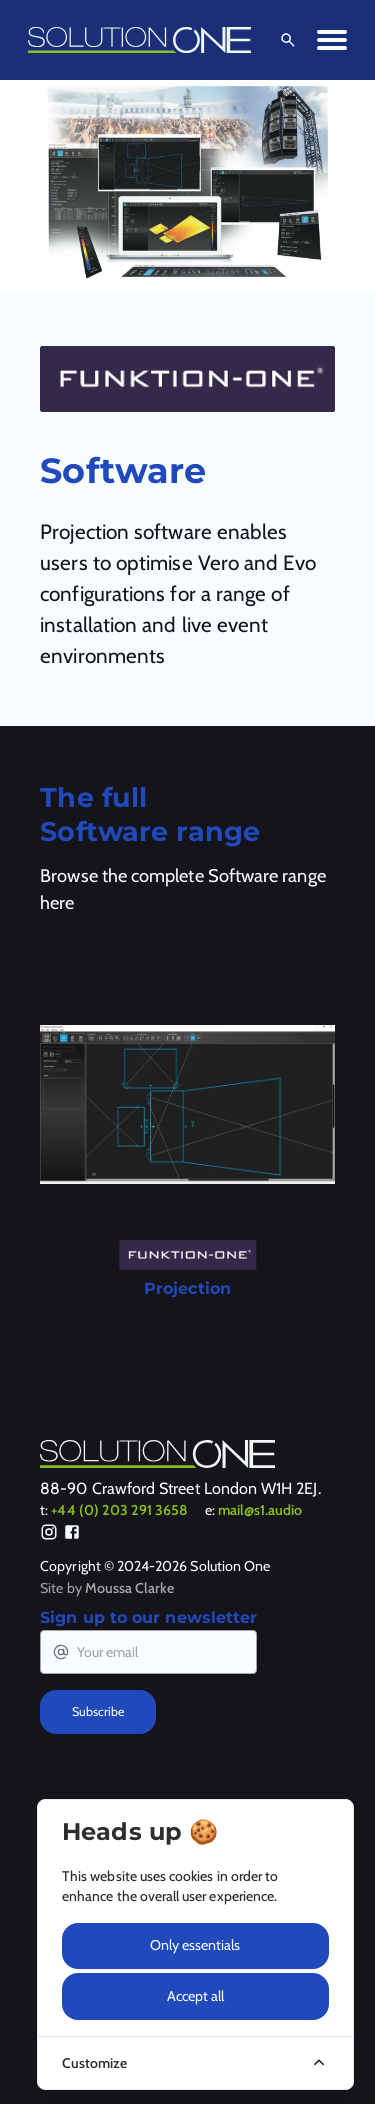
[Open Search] (284, 40)
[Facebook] (72, 1534)
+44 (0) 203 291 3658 (119, 1510)
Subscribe (98, 1711)
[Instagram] (49, 1534)
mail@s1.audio (260, 1510)
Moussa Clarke (130, 1588)
